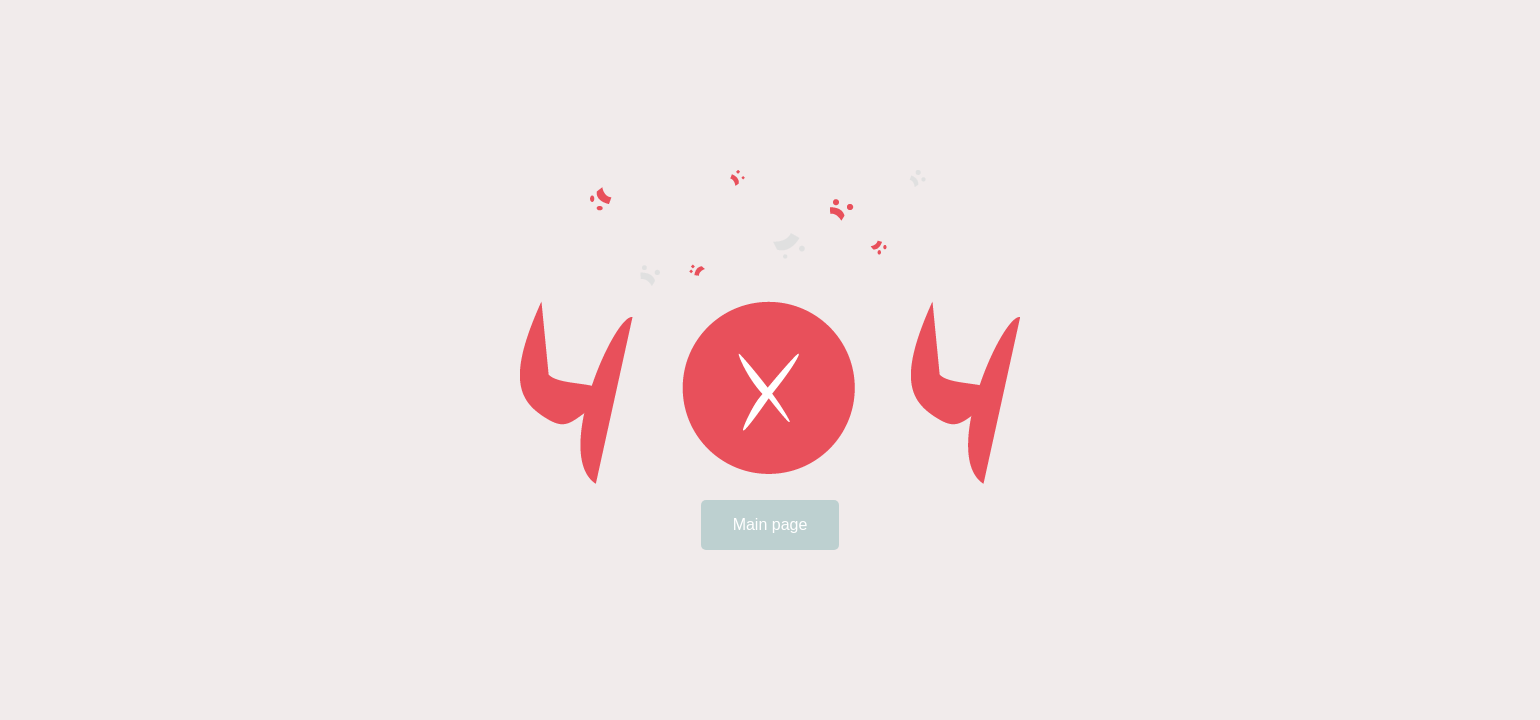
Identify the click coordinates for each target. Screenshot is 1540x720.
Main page (770, 524)
